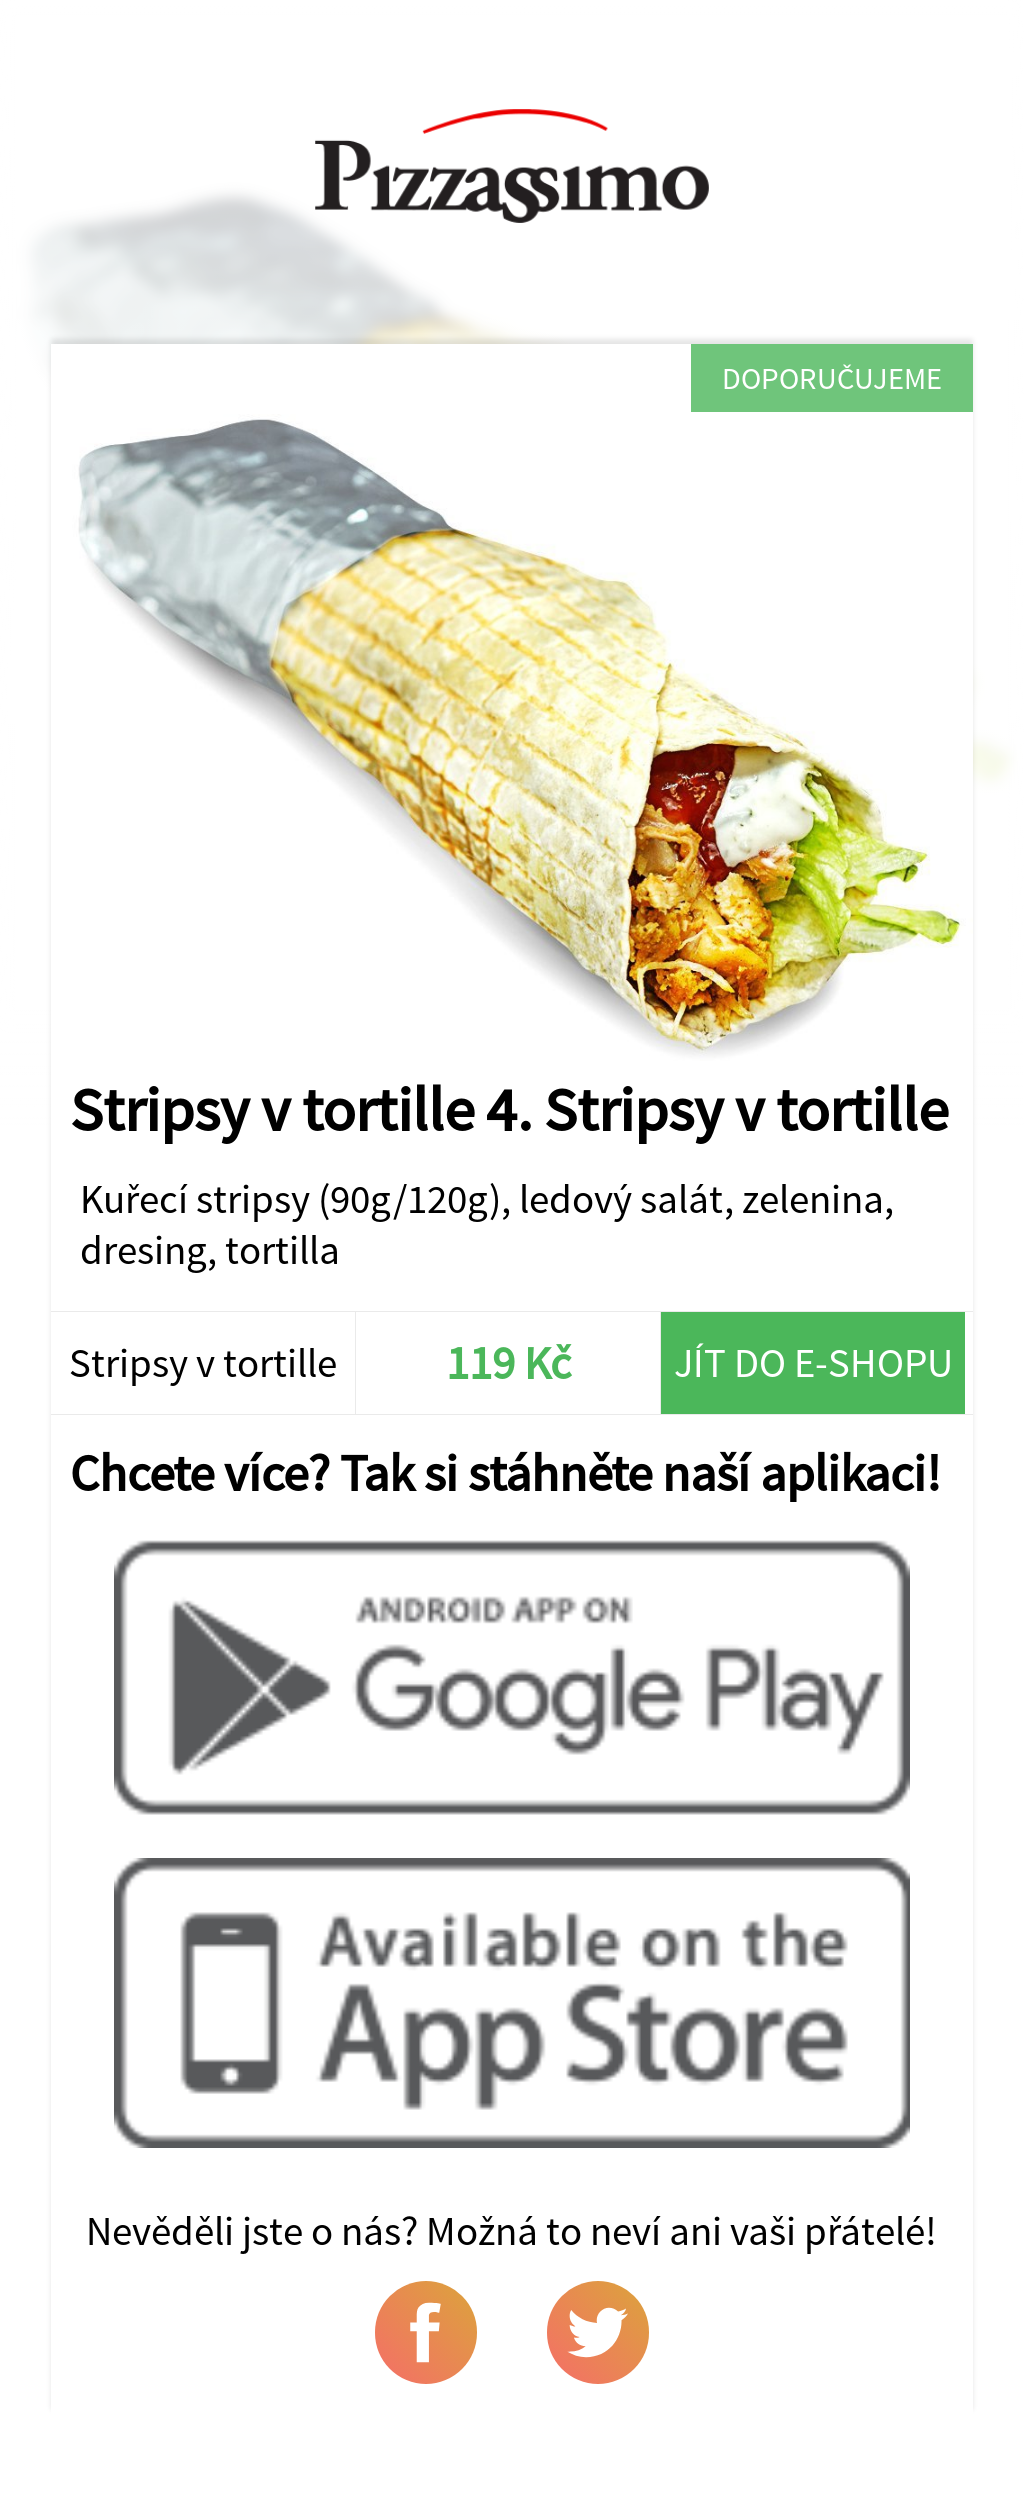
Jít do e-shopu (813, 1362)
